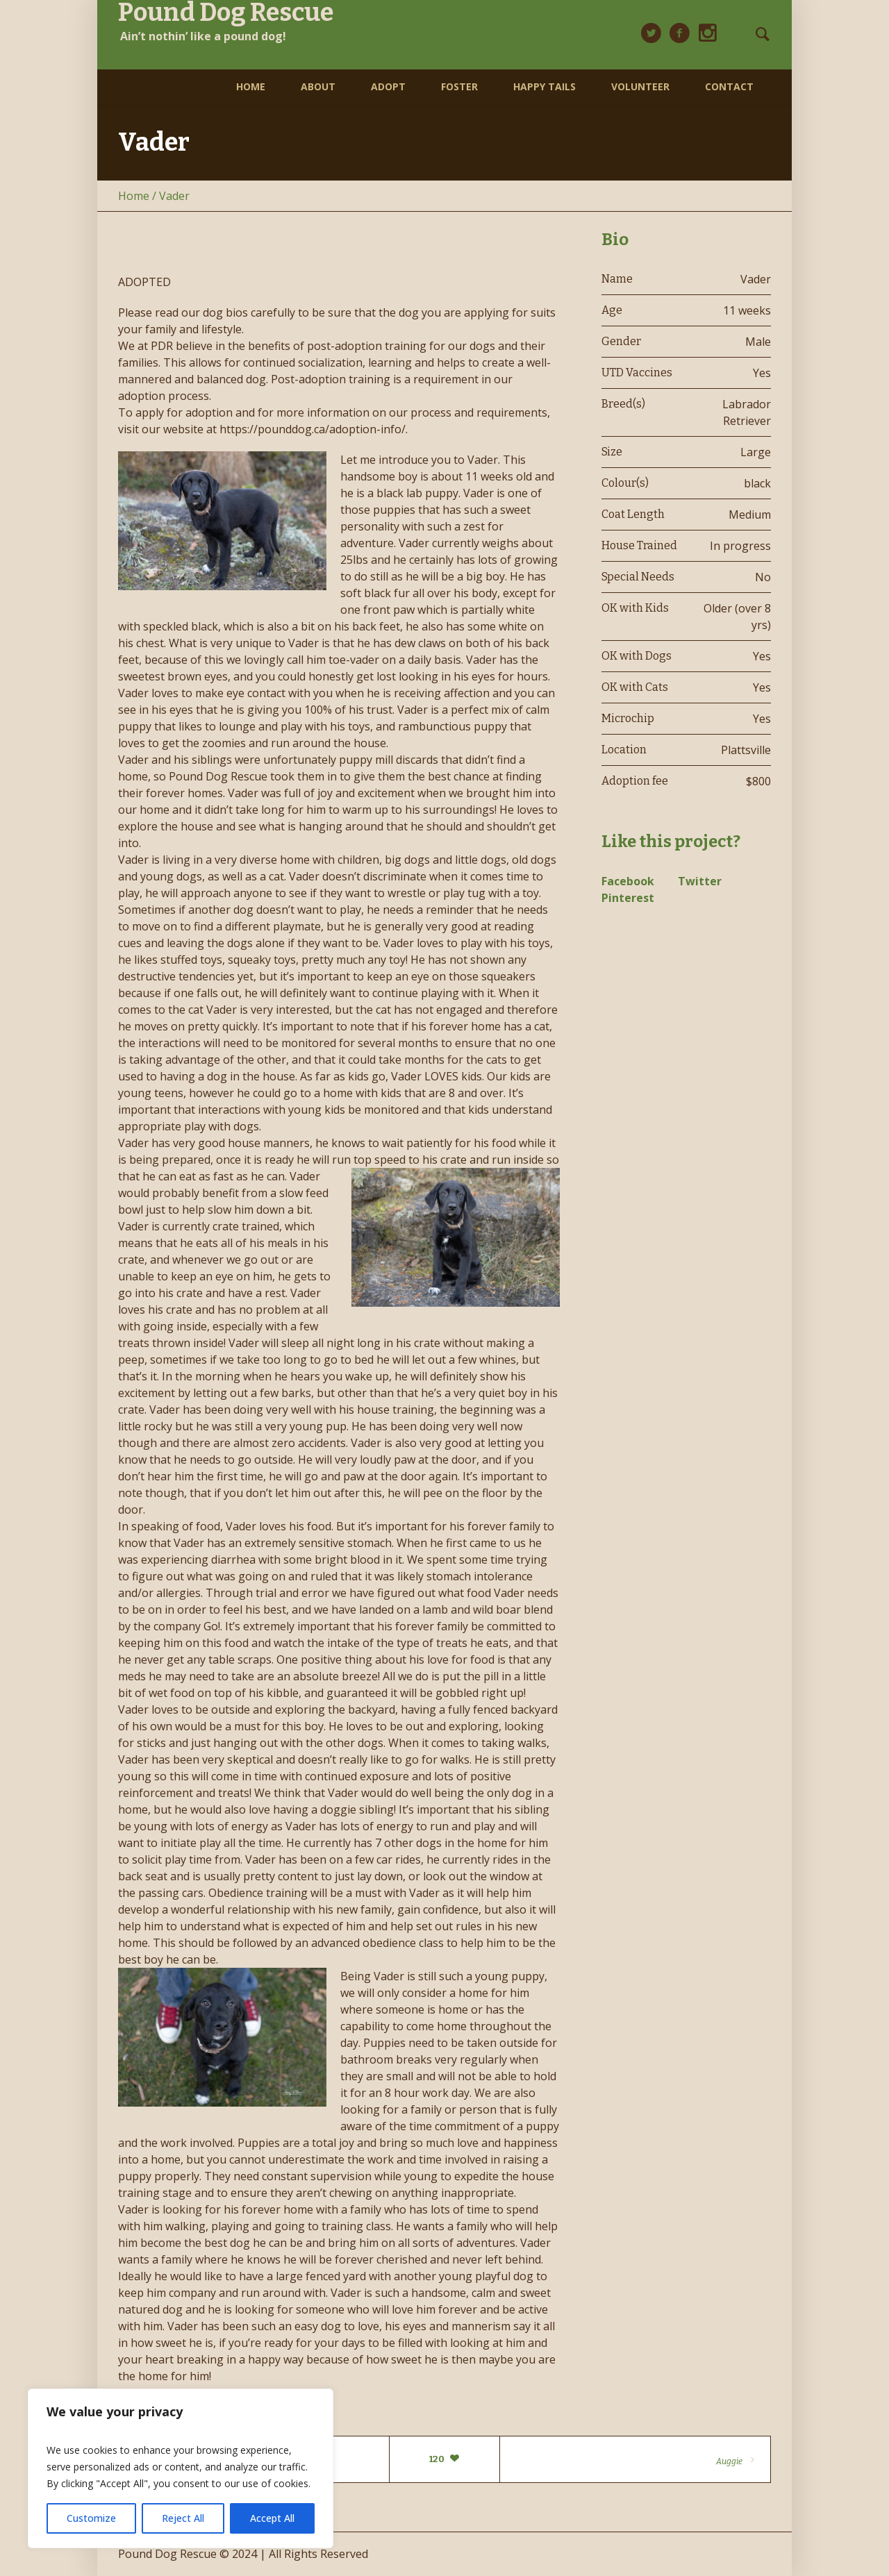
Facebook (627, 881)
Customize (91, 2518)
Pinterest (627, 897)
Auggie (729, 2461)
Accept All (272, 2518)
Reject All (183, 2518)
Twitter (700, 881)
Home (133, 195)
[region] (180, 2468)
